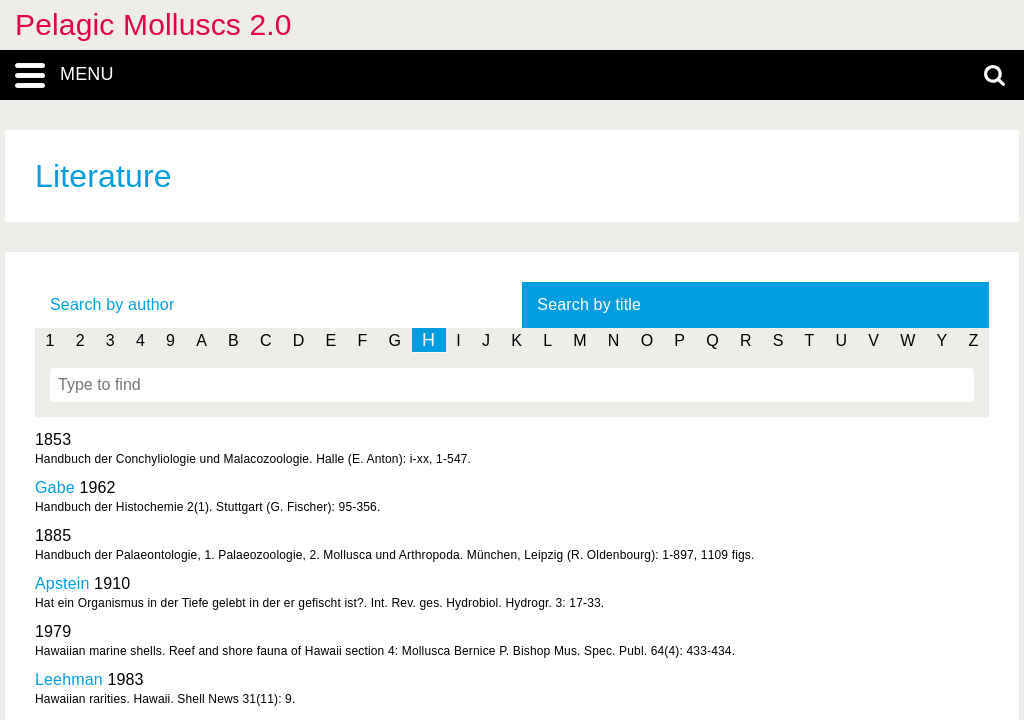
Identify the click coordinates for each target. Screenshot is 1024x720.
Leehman (69, 679)
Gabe (55, 487)
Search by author (112, 304)
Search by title (589, 304)
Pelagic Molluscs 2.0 (153, 24)
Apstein (62, 583)
